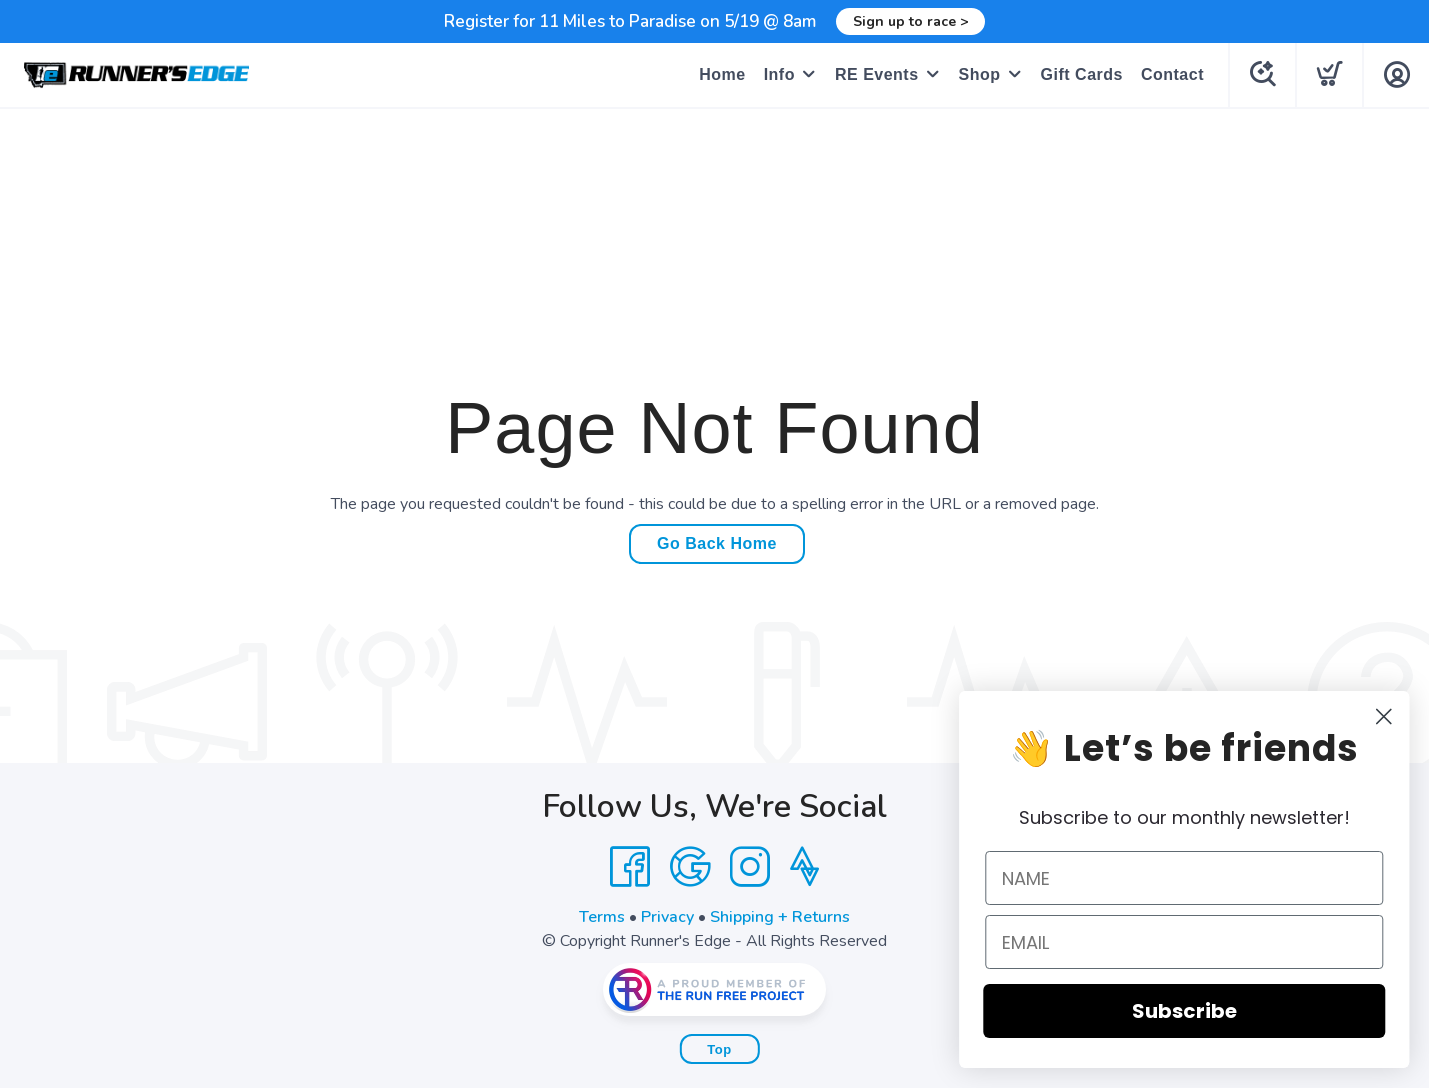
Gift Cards (1082, 74)
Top (719, 1049)
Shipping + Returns (780, 917)
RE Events (877, 74)
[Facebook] (630, 867)
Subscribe (1213, 1011)
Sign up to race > (910, 21)
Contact (1172, 74)
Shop (980, 74)
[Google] (690, 867)
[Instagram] (750, 867)
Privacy (667, 917)
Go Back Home (717, 543)
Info (779, 74)
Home (722, 74)
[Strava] (804, 867)
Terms (602, 917)
